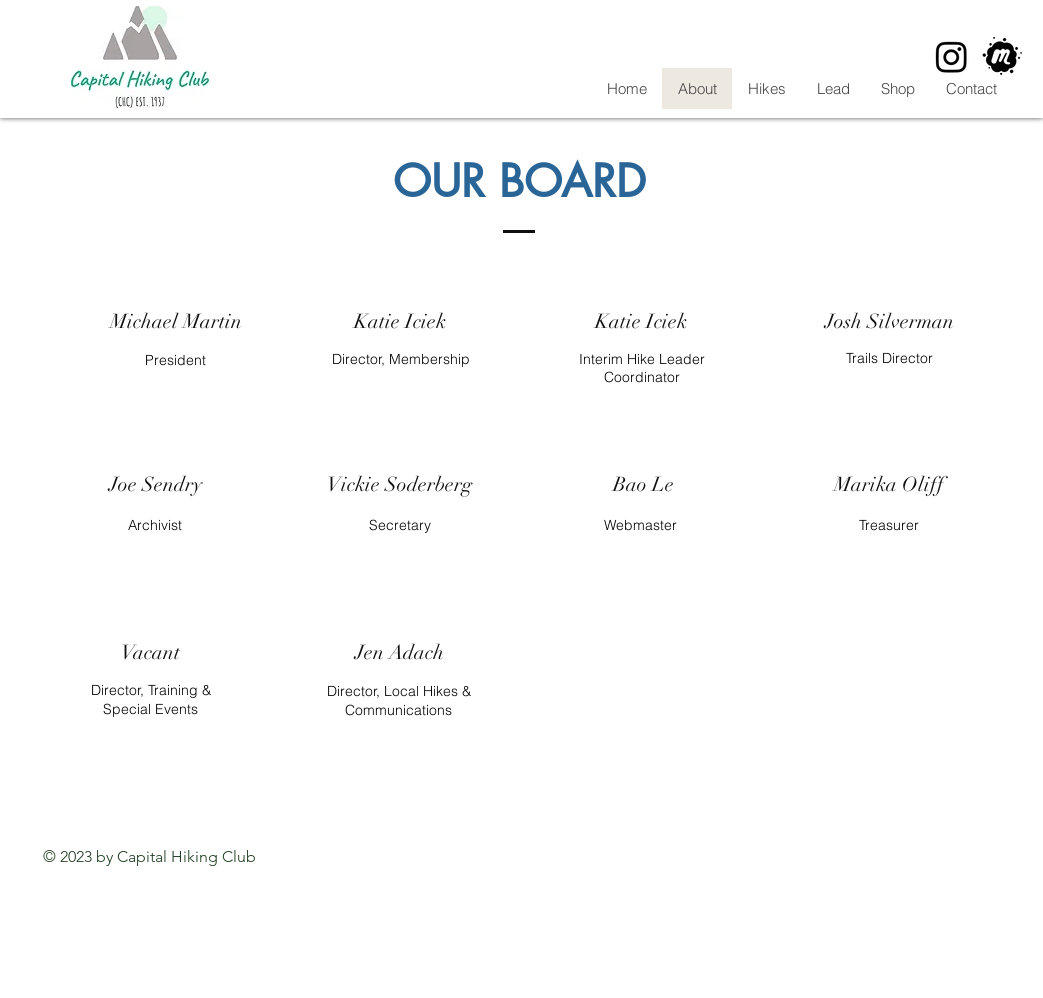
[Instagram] (951, 56)
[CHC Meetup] (1002, 56)
